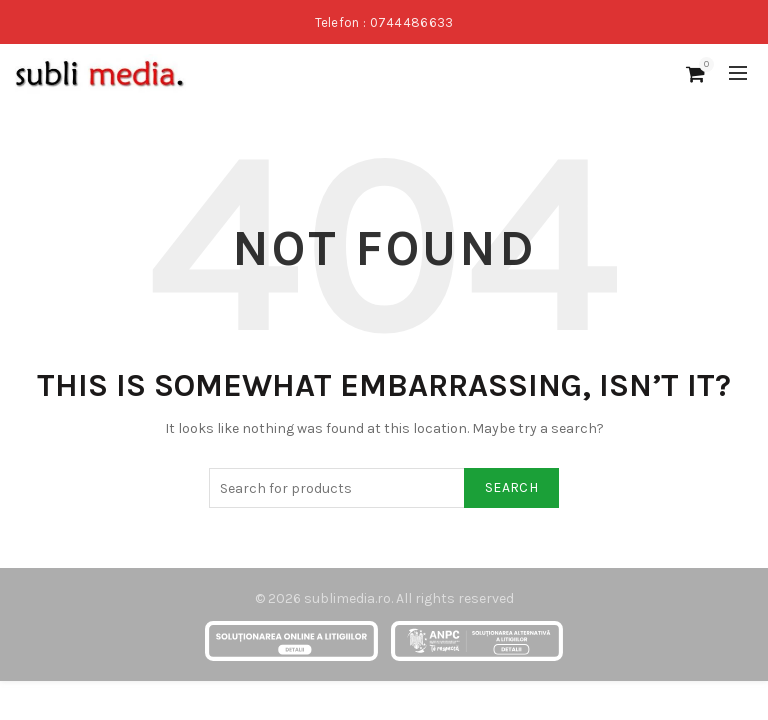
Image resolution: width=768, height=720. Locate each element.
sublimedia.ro (347, 598)
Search (511, 487)
